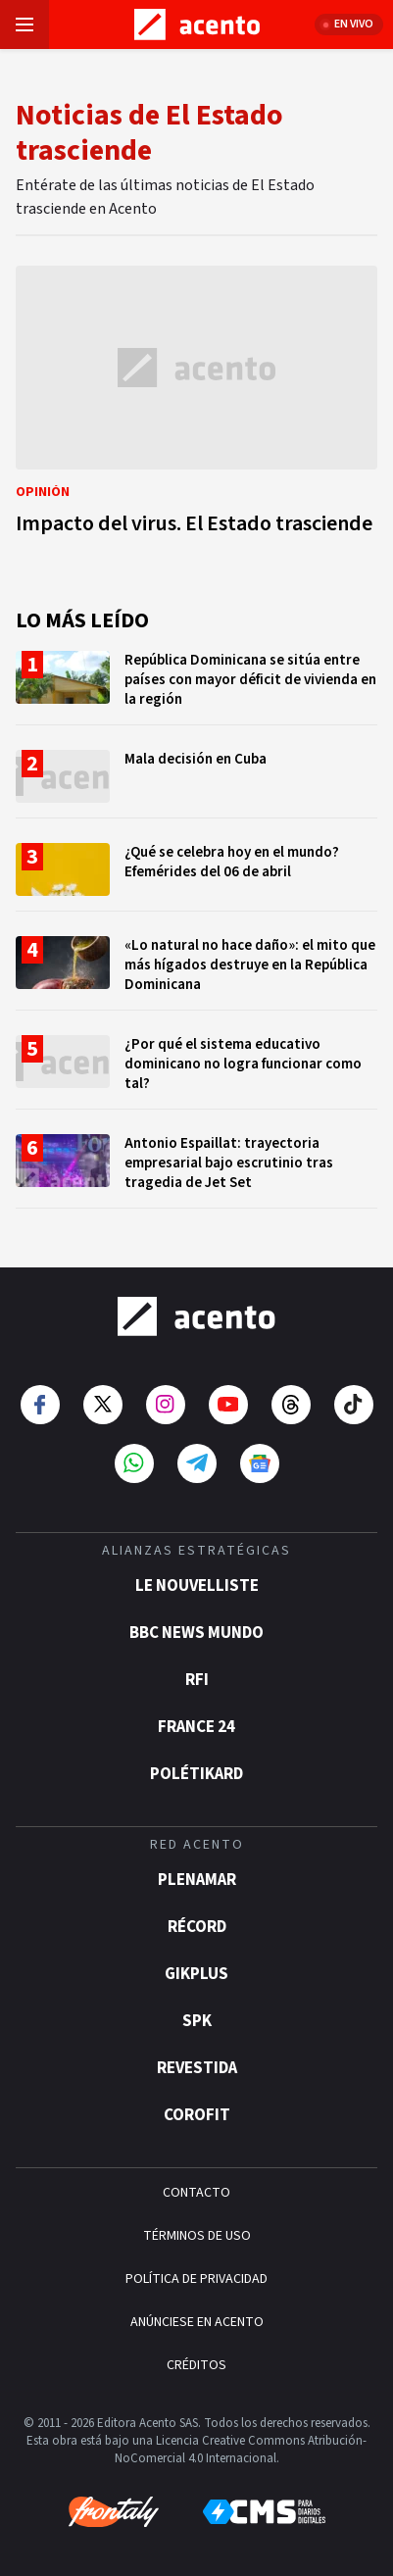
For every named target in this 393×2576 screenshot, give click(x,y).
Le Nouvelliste (197, 1586)
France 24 (196, 1727)
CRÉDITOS (196, 2365)
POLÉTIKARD (196, 1774)
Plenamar (197, 1880)
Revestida (197, 2068)
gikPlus (196, 1974)
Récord (197, 1927)
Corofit (197, 2115)
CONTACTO (196, 2193)
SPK (197, 2021)
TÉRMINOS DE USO (197, 2236)
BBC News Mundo (196, 1633)
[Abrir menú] (24, 24)
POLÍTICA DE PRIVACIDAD (196, 2279)
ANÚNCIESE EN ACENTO (197, 2322)
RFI (197, 1680)
